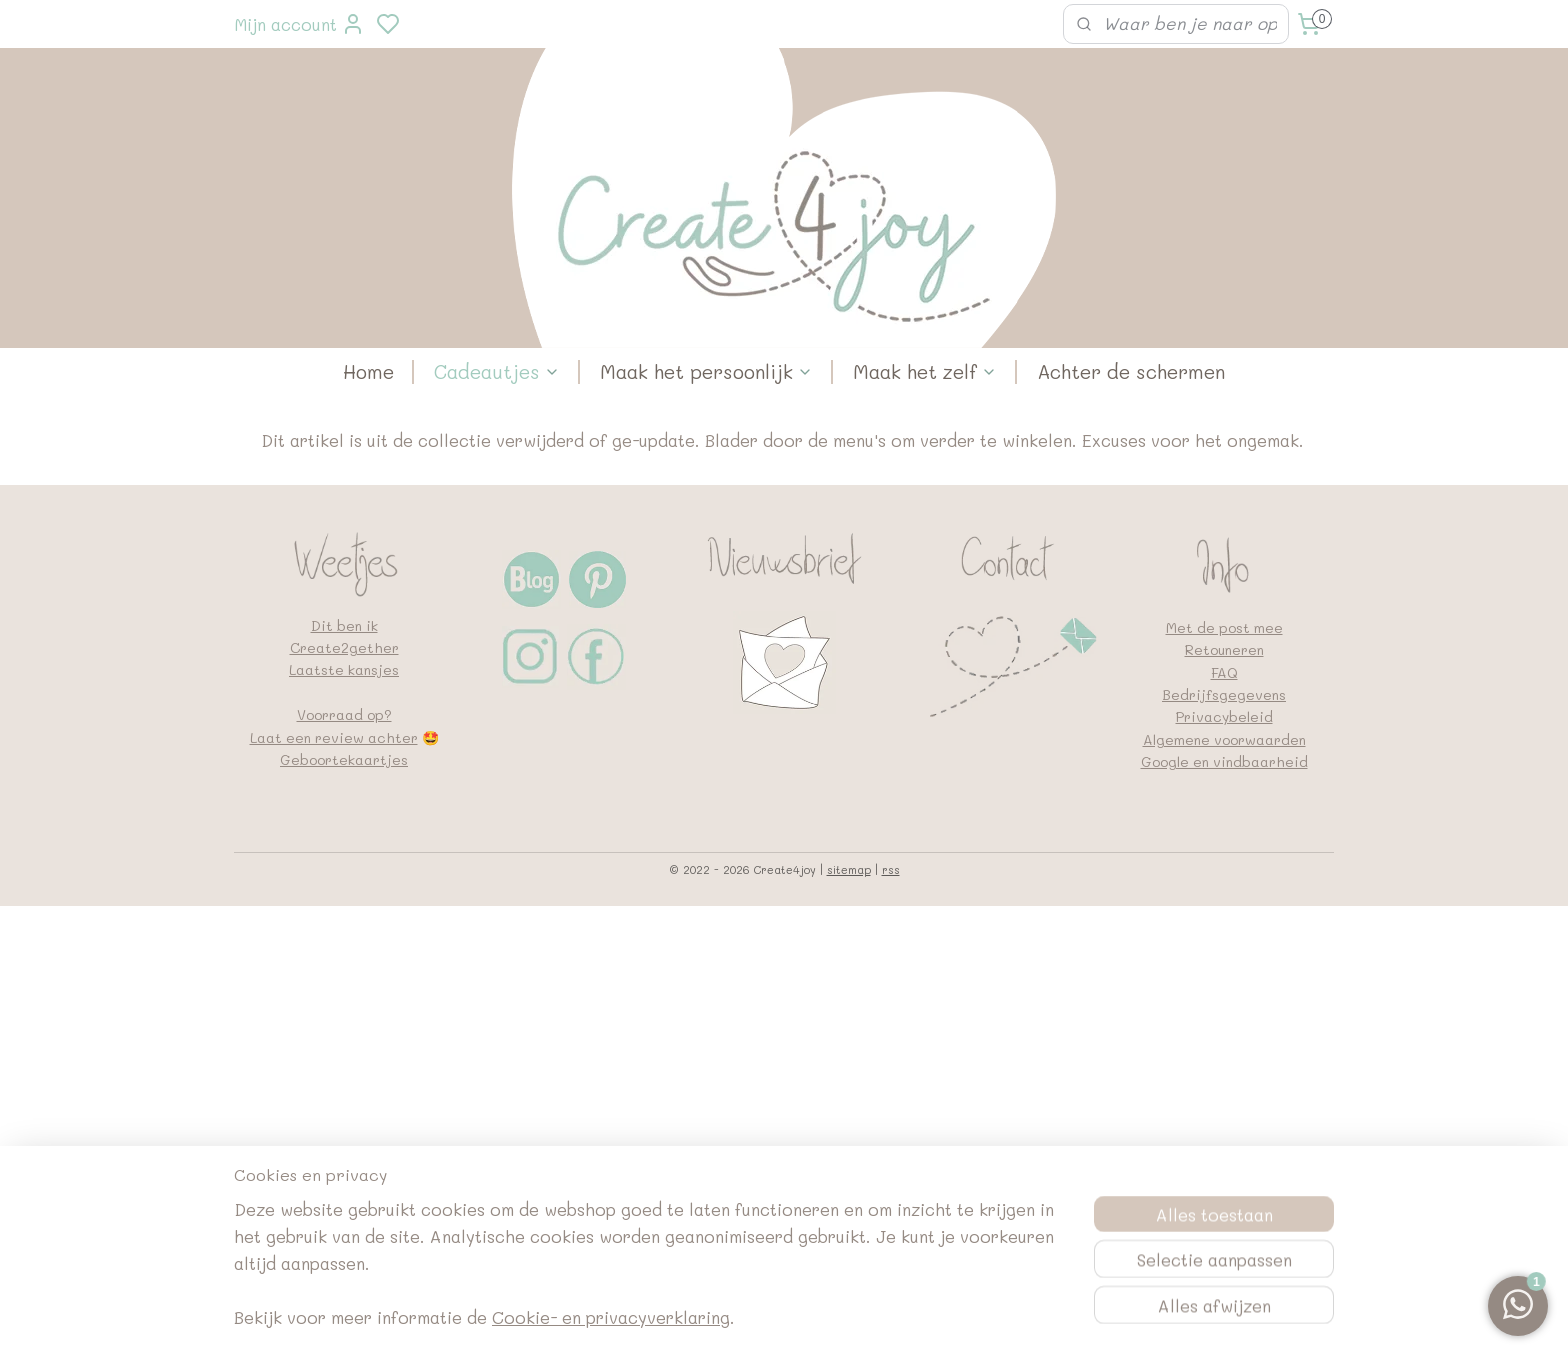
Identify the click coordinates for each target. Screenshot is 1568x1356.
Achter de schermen (1131, 371)
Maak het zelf (925, 371)
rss (891, 869)
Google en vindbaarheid (1224, 761)
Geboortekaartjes (344, 759)
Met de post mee (1224, 627)
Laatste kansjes (344, 669)
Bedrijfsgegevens (1224, 694)
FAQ (1224, 672)
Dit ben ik (344, 625)
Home (368, 371)
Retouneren (1224, 649)
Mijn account (299, 24)
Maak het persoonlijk (706, 371)
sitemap (849, 869)
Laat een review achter (334, 737)
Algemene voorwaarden (1224, 739)
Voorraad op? (344, 714)
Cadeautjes (497, 371)
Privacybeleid (1224, 716)
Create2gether (344, 647)
